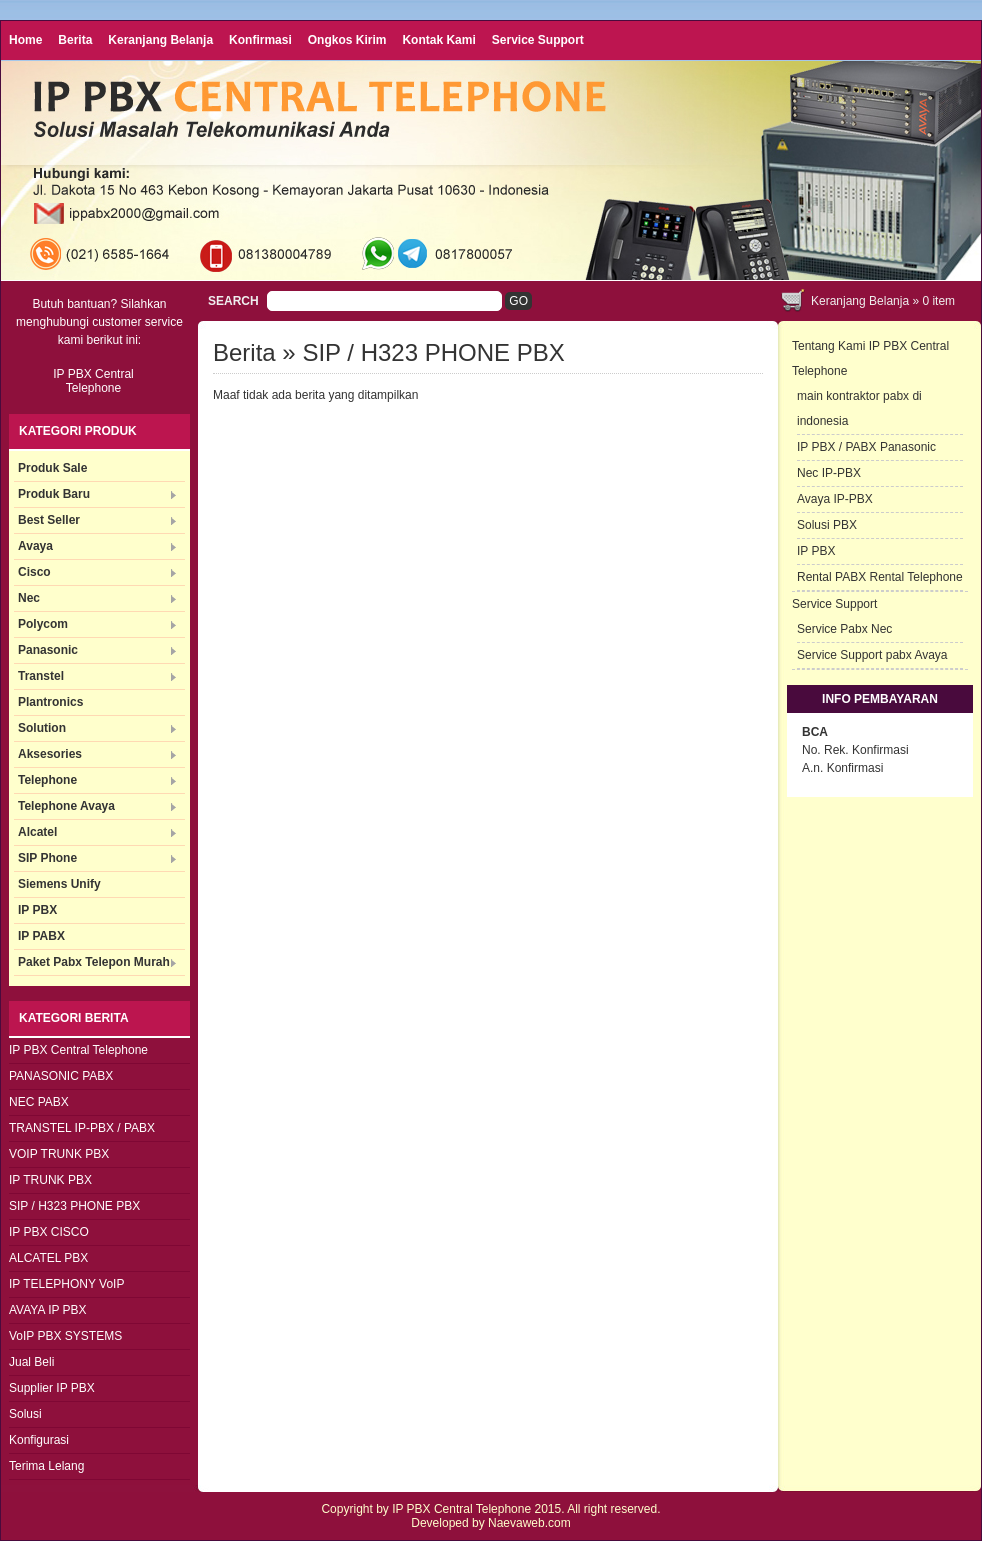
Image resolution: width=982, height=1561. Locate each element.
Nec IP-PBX (829, 473)
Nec (29, 598)
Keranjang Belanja (160, 40)
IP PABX (41, 936)
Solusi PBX (827, 525)
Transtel (41, 676)
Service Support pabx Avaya (872, 655)
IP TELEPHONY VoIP (66, 1284)
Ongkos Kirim (347, 40)
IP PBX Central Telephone (78, 1050)
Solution (42, 728)
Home (25, 40)
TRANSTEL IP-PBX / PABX (82, 1128)
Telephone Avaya (66, 806)
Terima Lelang (46, 1466)
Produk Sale (52, 468)
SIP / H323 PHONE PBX (74, 1206)
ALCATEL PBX (48, 1258)
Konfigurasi (39, 1440)
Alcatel (37, 832)
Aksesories (50, 754)
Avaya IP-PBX (835, 499)
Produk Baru (54, 494)
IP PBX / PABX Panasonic (866, 447)
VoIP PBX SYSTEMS (65, 1336)
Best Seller (49, 520)
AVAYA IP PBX (48, 1310)
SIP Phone (47, 858)
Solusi (25, 1414)
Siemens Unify (59, 884)
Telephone (47, 780)
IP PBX (37, 910)
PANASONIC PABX (61, 1076)
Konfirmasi (260, 40)
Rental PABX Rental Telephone (880, 577)
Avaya (35, 546)
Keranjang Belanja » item (883, 301)
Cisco (34, 572)
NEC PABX (39, 1102)
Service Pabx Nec (844, 629)
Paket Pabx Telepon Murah (94, 962)
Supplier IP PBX (52, 1388)
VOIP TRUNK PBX (59, 1154)
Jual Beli (31, 1362)
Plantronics (50, 702)
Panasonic (48, 650)
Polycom (43, 624)
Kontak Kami (438, 40)
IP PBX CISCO (49, 1232)
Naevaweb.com (529, 1523)
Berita (75, 40)
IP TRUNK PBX (50, 1180)
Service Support (538, 40)
